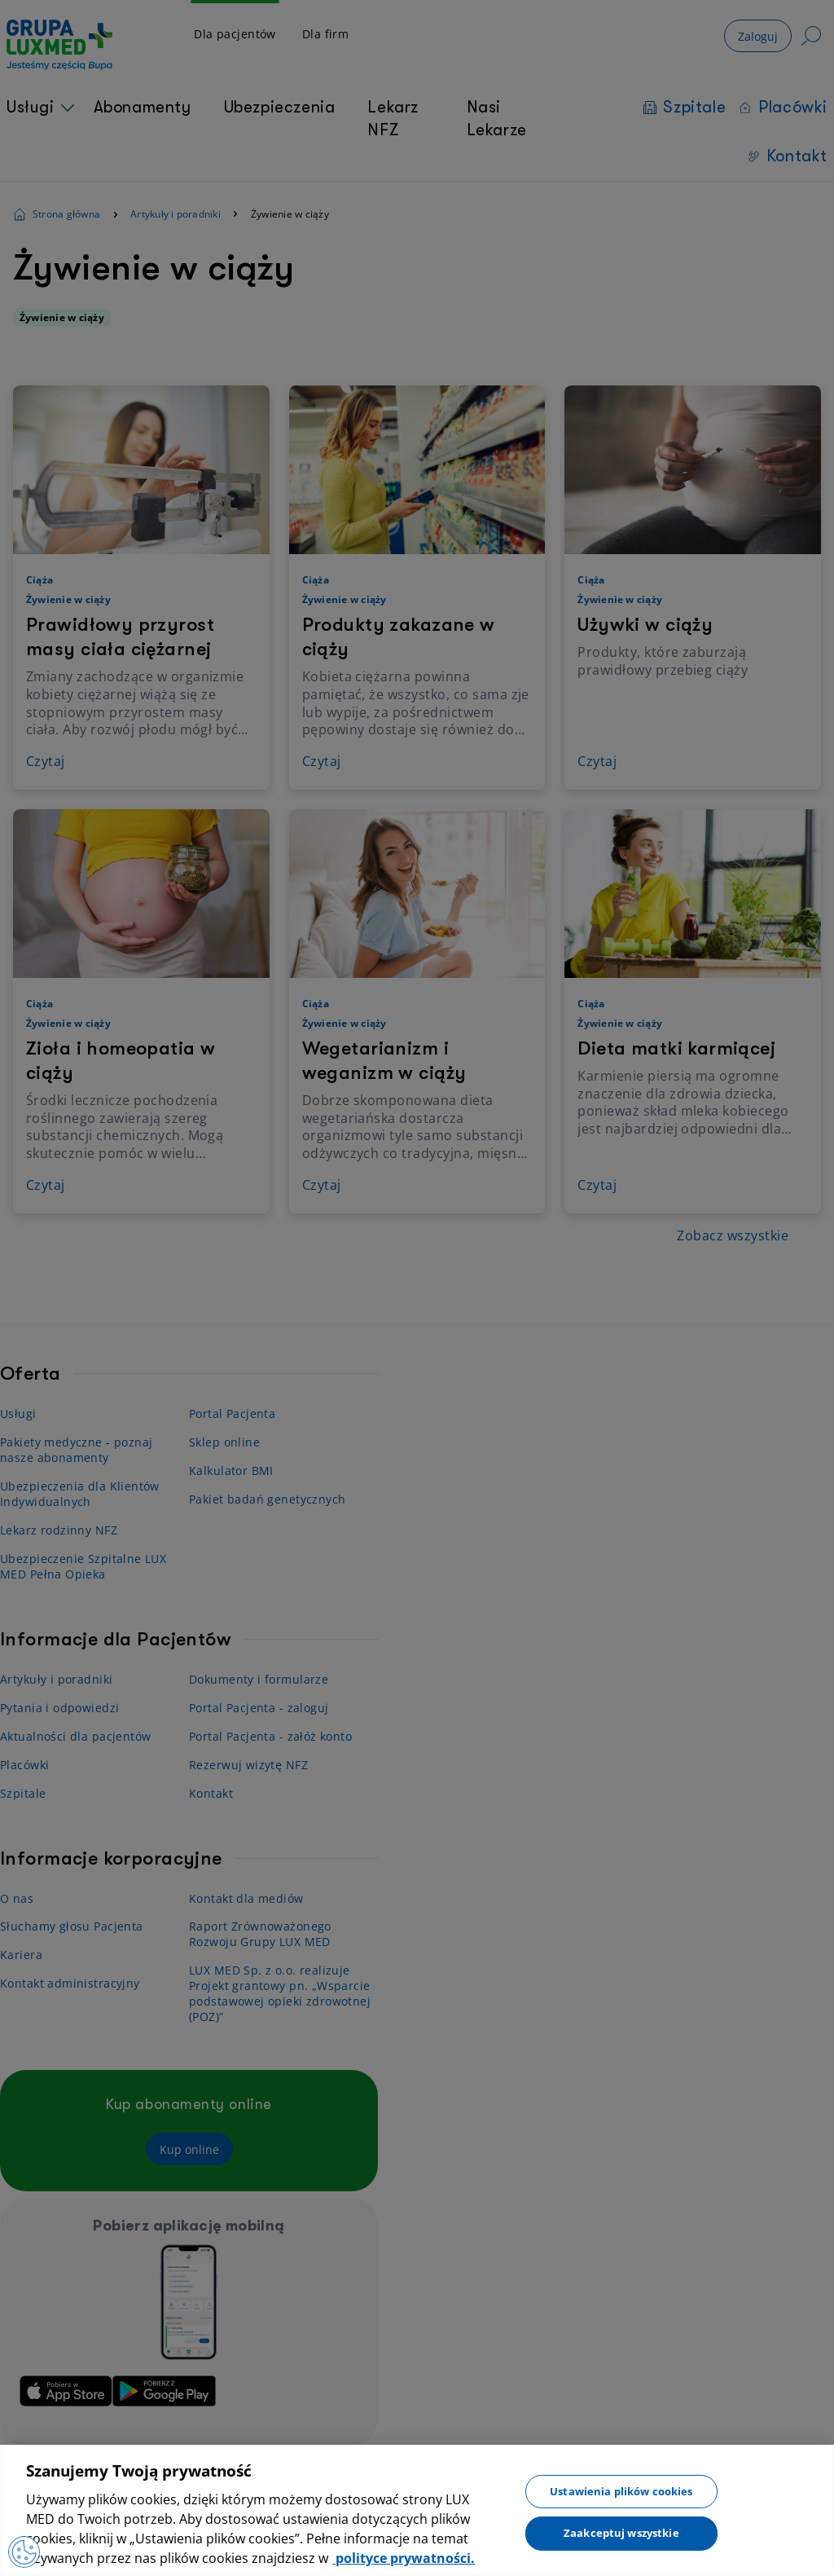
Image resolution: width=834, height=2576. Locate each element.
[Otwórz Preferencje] (24, 2551)
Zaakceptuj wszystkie (621, 2532)
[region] (417, 2510)
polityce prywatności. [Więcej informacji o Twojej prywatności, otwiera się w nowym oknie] (403, 2558)
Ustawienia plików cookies (621, 2490)
